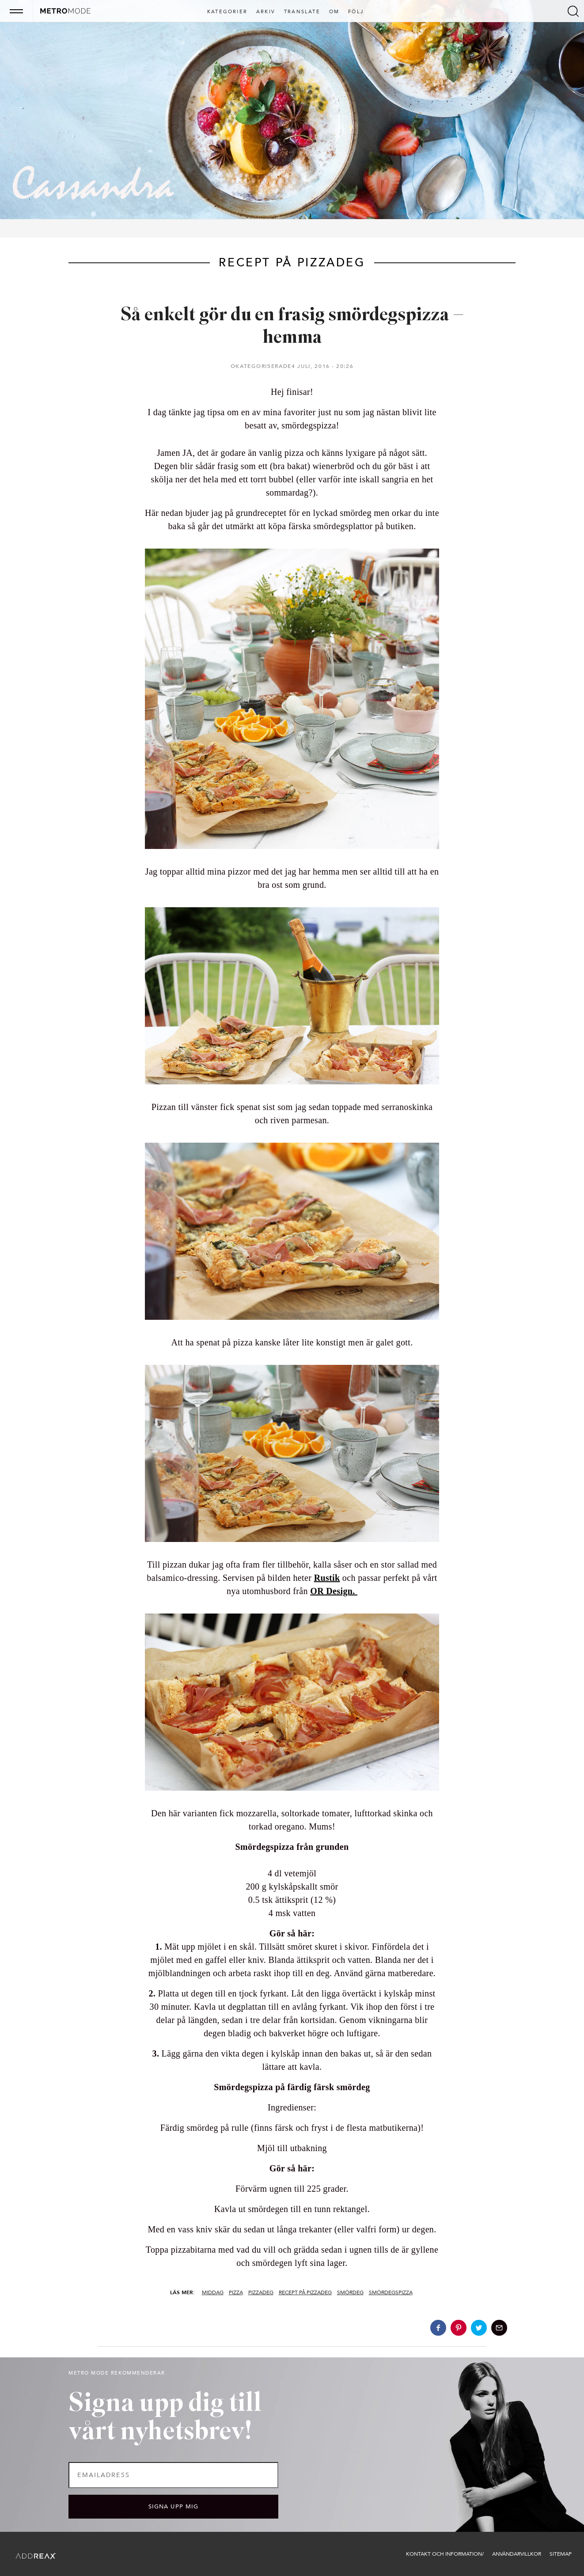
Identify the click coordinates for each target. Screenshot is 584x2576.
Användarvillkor (516, 2553)
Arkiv (265, 12)
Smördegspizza (391, 2292)
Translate (302, 12)
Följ (356, 12)
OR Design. (333, 1591)
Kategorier (227, 12)
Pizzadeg (260, 2292)
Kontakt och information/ (445, 2553)
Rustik (327, 1578)
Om (334, 12)
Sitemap (561, 2553)
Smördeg (350, 2292)
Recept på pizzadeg (305, 2292)
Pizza (236, 2292)
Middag (213, 2292)
